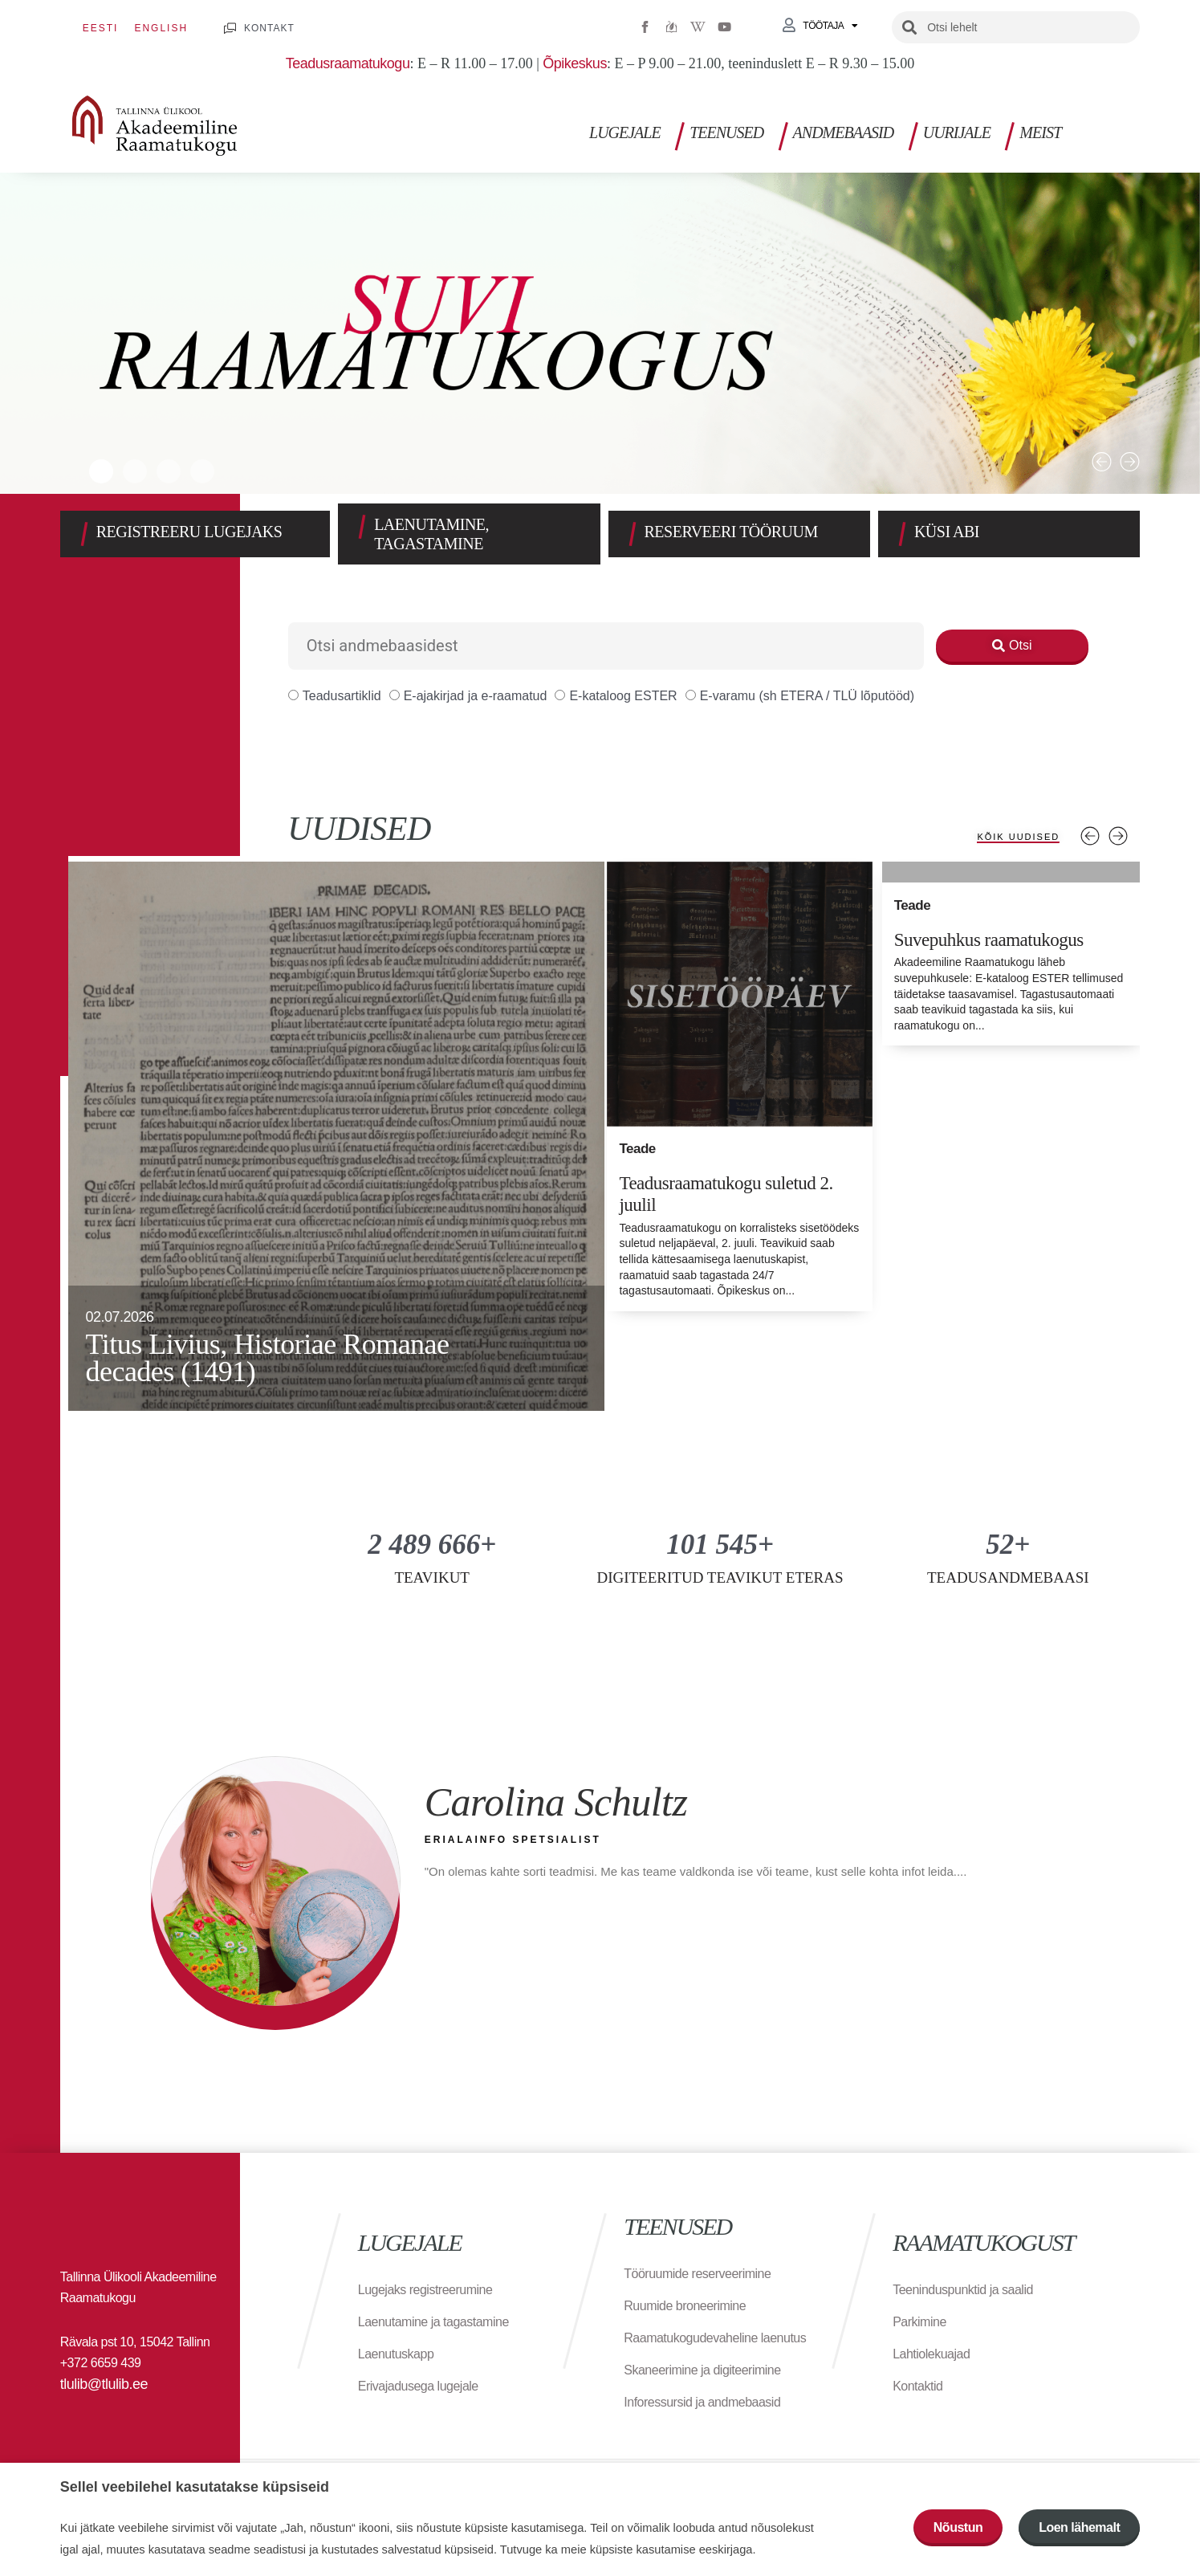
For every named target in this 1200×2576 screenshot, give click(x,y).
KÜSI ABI (946, 531)
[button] (1102, 462)
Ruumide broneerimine (685, 2306)
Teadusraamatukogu (348, 63)
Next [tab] (1118, 836)
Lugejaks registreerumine (425, 2290)
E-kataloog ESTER (616, 696)
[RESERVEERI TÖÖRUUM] (632, 534)
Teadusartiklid (334, 696)
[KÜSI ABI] (902, 534)
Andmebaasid (843, 132)
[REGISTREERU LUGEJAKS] (84, 534)
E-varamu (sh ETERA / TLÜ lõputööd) (799, 696)
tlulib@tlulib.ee (104, 2384)
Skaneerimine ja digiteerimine (702, 2370)
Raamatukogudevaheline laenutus (715, 2338)
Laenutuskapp (396, 2354)
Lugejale (625, 132)
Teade (637, 1148)
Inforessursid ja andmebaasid (702, 2402)
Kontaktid (917, 2386)
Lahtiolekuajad (931, 2354)
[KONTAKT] (230, 28)
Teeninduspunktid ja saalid (963, 2290)
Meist (1040, 132)
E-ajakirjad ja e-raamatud (468, 696)
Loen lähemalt (1079, 2527)
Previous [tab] (1090, 836)
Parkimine (919, 2322)
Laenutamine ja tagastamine (433, 2322)
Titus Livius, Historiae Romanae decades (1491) (267, 1358)
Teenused (726, 132)
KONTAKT (269, 28)
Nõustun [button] (958, 2527)
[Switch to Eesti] (101, 28)
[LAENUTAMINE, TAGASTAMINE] (362, 527)
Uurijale (957, 132)
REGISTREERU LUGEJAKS (189, 531)
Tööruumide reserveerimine (697, 2273)
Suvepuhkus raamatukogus (980, 938)
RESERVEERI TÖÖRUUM (731, 531)
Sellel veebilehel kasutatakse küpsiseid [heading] (194, 2487)
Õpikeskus (575, 63)
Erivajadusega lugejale (418, 2386)
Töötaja (830, 26)
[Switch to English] (161, 28)
